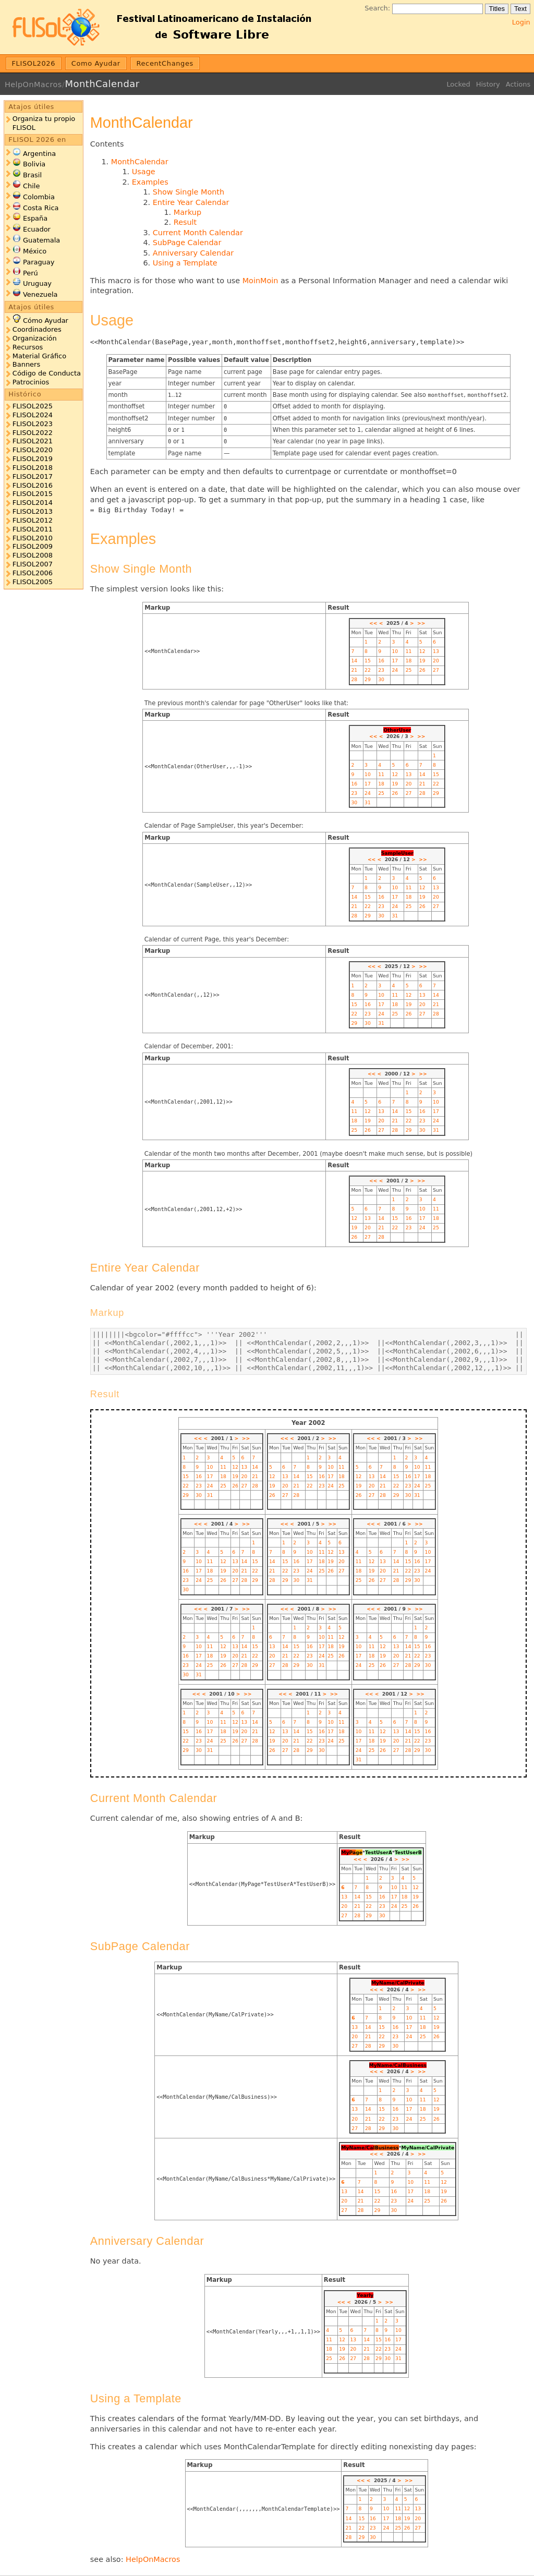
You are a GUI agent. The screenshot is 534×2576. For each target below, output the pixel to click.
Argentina (39, 154)
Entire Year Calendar (191, 202)
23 (381, 670)
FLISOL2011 (33, 529)
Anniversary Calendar (193, 253)
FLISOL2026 (34, 63)
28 (354, 679)
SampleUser (397, 853)
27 (436, 670)
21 (354, 670)
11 (409, 651)
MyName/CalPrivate (397, 1983)
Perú (30, 273)
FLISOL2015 (33, 494)
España (35, 218)
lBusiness (386, 2147)
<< (373, 623)
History (488, 84)
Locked (458, 84)
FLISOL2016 (33, 485)
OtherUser (397, 730)
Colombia (39, 197)
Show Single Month (188, 192)
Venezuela (40, 294)
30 (381, 679)
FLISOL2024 (33, 415)
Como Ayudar (95, 63)
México (34, 251)
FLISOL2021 (33, 441)
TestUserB (408, 1852)
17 (395, 660)
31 (368, 802)
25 (409, 670)
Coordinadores (37, 329)
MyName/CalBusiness (398, 2065)
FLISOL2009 (33, 546)
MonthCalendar (102, 83)
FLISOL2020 (33, 450)
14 (354, 660)
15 (368, 660)
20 (436, 660)
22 (368, 670)
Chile (31, 186)
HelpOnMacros (33, 84)
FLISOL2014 (33, 502)
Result (185, 222)
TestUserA (378, 1852)
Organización (35, 338)
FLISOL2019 (33, 459)
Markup (187, 212)
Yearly (365, 2295)
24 (395, 670)
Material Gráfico (39, 356)
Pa (352, 1852)
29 (368, 679)
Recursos (28, 347)
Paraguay (38, 262)
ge (359, 1852)
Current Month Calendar (198, 232)
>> (421, 623)
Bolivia (34, 164)
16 (381, 660)
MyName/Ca (357, 2147)
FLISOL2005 (33, 582)
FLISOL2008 (33, 555)
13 (436, 651)
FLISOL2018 (33, 467)
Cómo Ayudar (45, 320)
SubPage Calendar (187, 242)
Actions (518, 84)
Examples (150, 182)
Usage (143, 171)
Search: (377, 8)
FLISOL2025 (33, 406)
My (345, 1852)
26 (422, 670)
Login (521, 22)
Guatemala (41, 240)
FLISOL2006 (33, 573)
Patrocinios (31, 382)
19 (422, 660)
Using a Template (185, 263)
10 (395, 651)
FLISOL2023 (33, 424)
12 (422, 651)
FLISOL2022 (33, 433)
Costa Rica (41, 208)
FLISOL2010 (33, 538)
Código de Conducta (47, 373)
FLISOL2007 (33, 564)
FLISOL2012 (33, 520)
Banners (26, 364)
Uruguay (37, 283)
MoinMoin (260, 280)
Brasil (32, 175)
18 (409, 660)
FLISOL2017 (33, 476)
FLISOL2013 (33, 511)
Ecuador (37, 229)
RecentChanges (164, 63)
